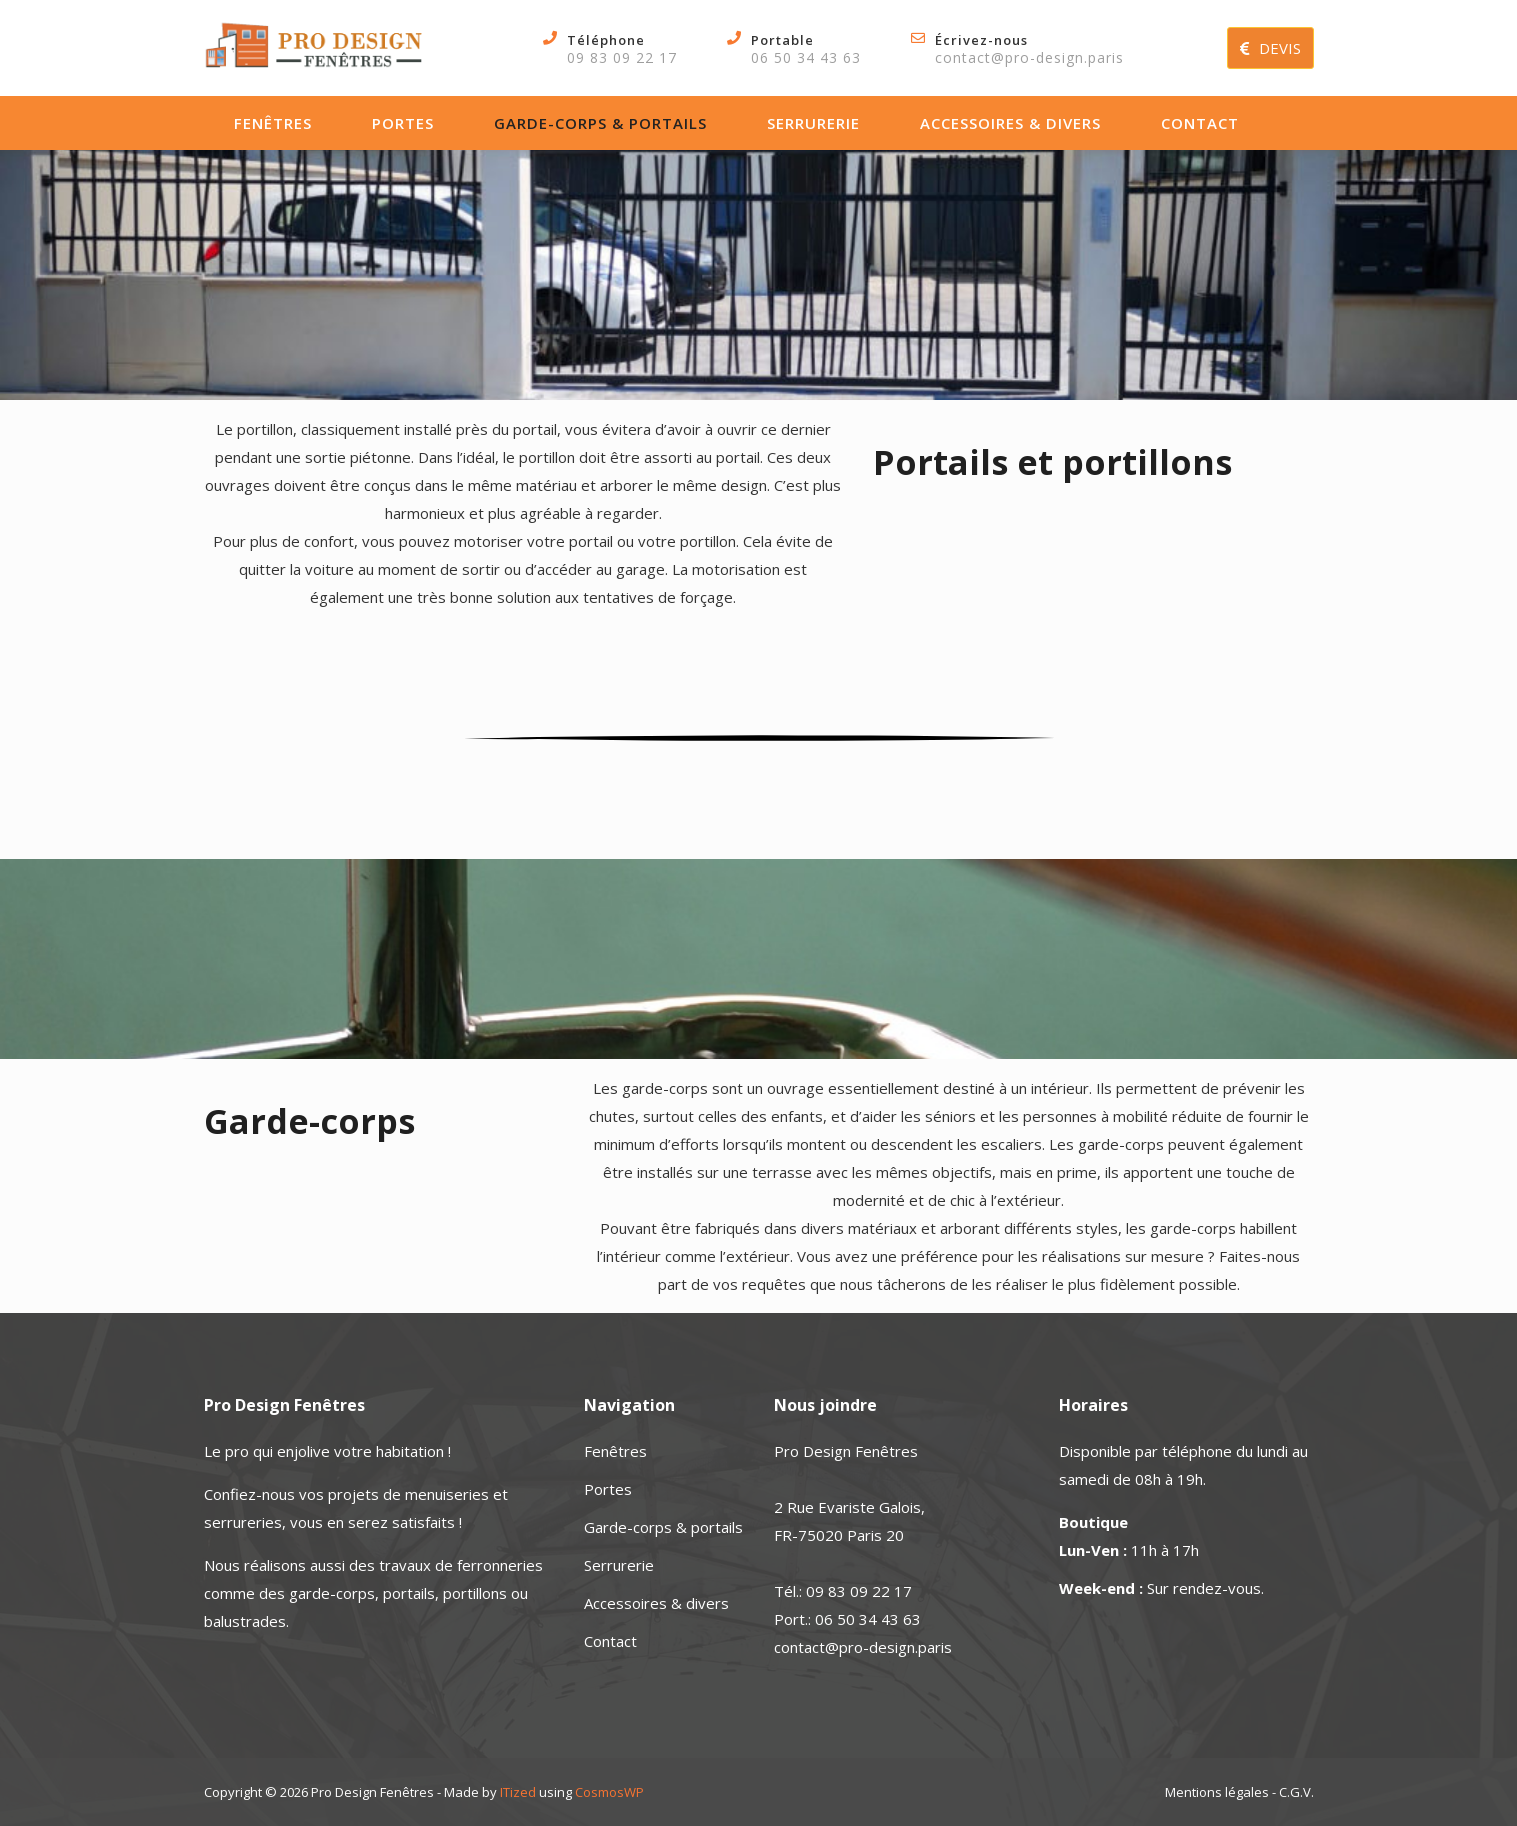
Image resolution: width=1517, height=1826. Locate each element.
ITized (518, 1792)
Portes (403, 123)
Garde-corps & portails (600, 123)
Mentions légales (1217, 1792)
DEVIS (1270, 48)
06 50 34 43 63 (806, 57)
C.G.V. (1296, 1792)
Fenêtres (273, 123)
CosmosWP (609, 1792)
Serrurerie (813, 123)
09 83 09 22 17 (622, 57)
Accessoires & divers (1010, 123)
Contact (1200, 123)
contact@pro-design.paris (1029, 57)
